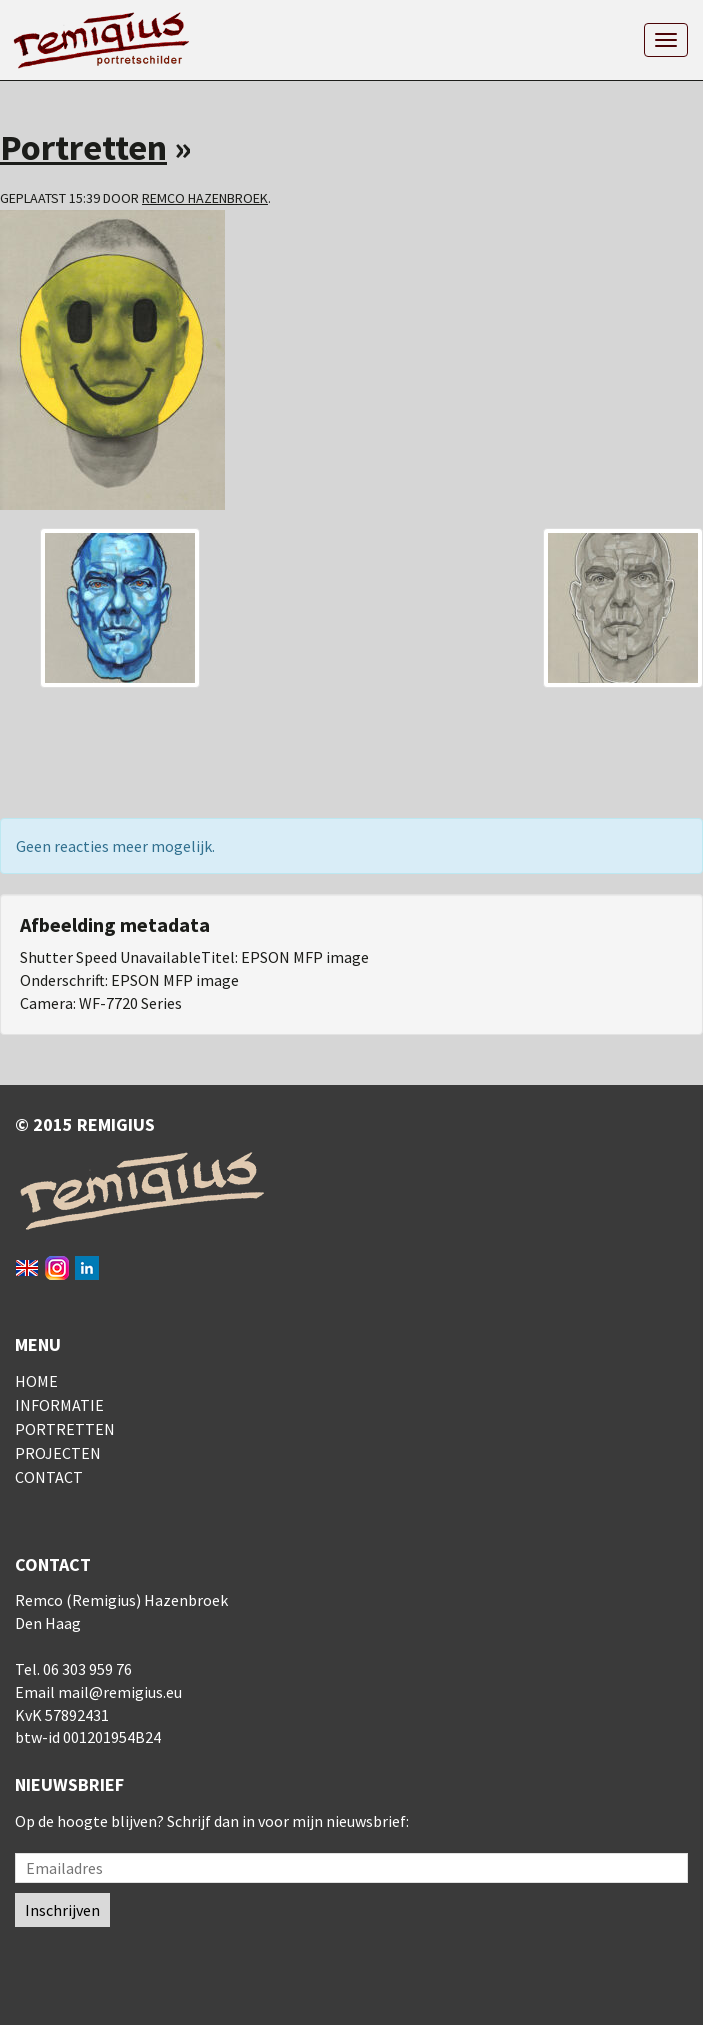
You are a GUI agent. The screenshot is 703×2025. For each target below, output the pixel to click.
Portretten (83, 147)
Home (36, 1381)
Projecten (58, 1453)
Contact (49, 1477)
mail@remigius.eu (120, 1692)
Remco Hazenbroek (205, 198)
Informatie (59, 1405)
